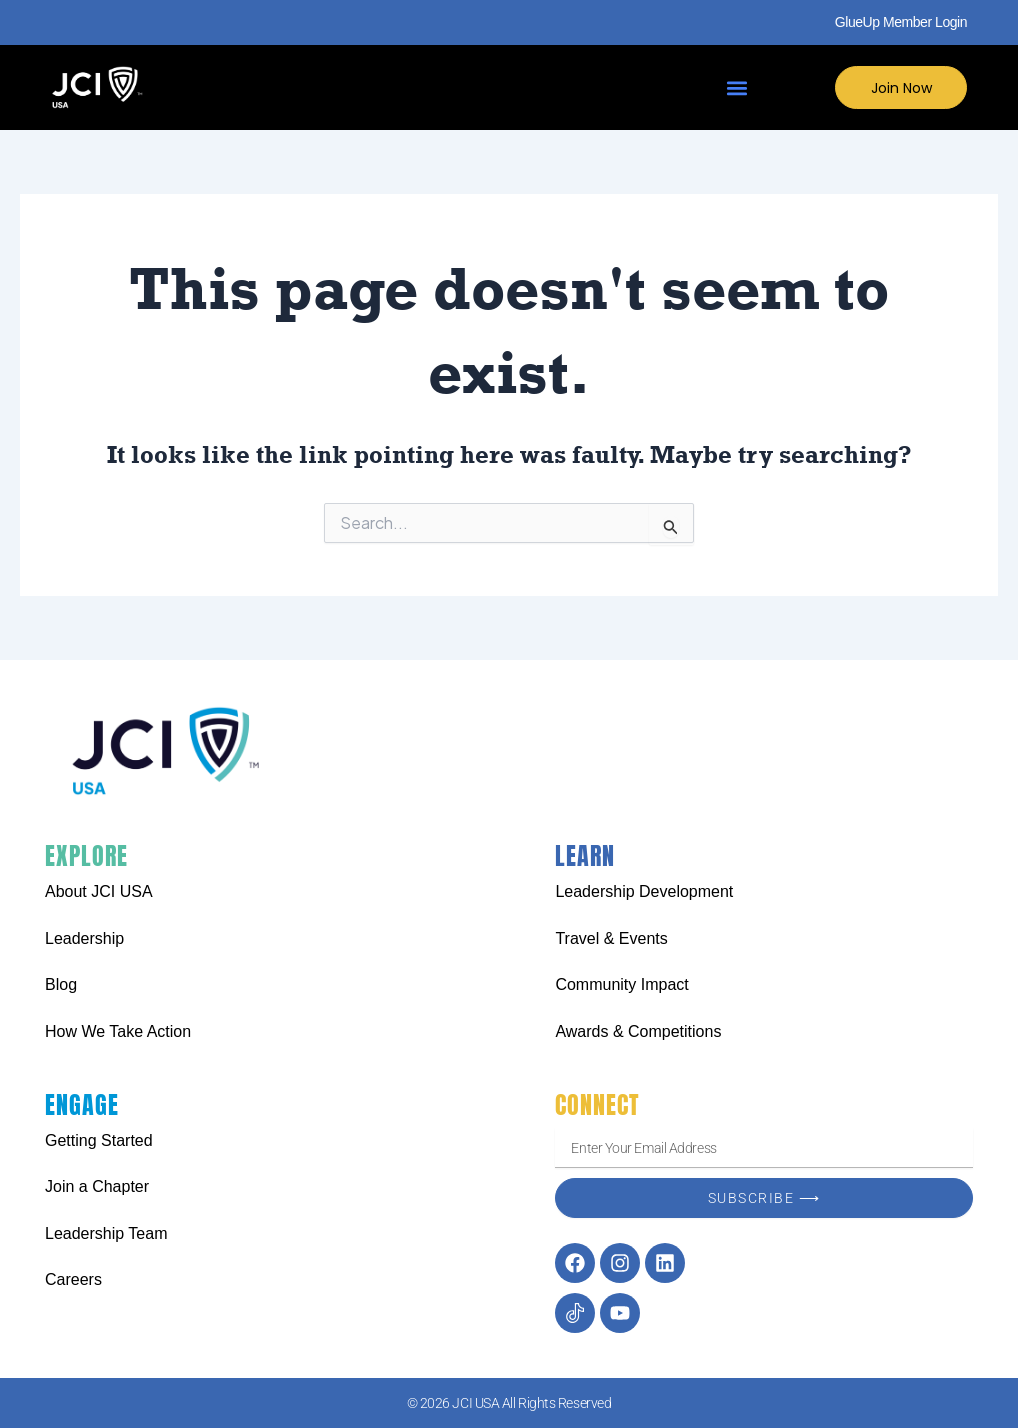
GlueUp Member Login (901, 22)
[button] (736, 87)
